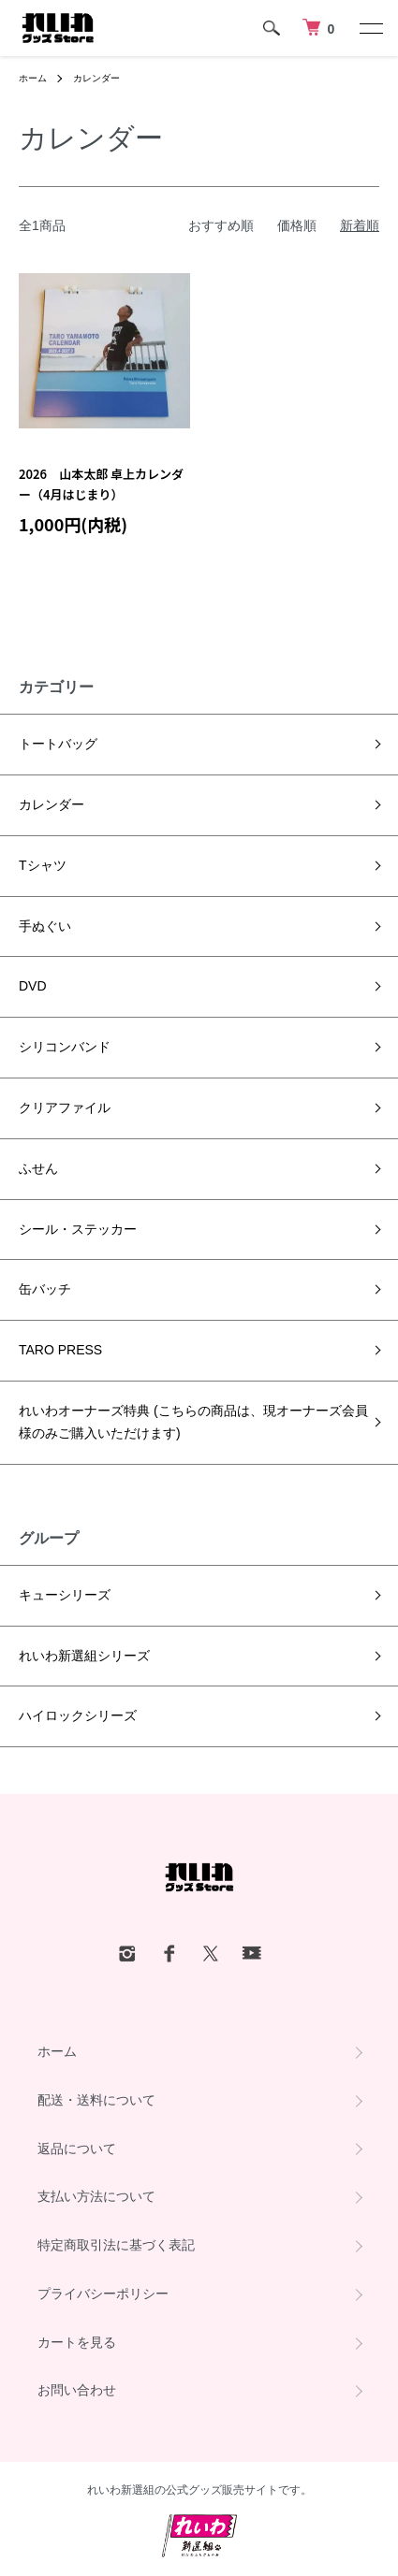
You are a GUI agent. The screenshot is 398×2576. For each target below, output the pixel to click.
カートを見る (76, 2342)
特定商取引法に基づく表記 (116, 2244)
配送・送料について (96, 2099)
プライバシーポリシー (103, 2293)
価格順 (297, 225)
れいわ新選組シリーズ (84, 1655)
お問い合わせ (76, 2389)
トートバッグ (58, 743)
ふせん (38, 1168)
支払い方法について (96, 2196)
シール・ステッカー (78, 1229)
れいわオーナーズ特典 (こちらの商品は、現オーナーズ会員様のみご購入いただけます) (193, 1421)
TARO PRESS (60, 1349)
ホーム (33, 78)
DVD (33, 985)
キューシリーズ (65, 1594)
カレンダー (96, 78)
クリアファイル (65, 1107)
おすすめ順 (221, 225)
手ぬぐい (45, 926)
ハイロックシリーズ (78, 1715)
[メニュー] (370, 28)
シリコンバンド (65, 1046)
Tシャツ (42, 865)
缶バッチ (45, 1288)
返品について (76, 2148)
